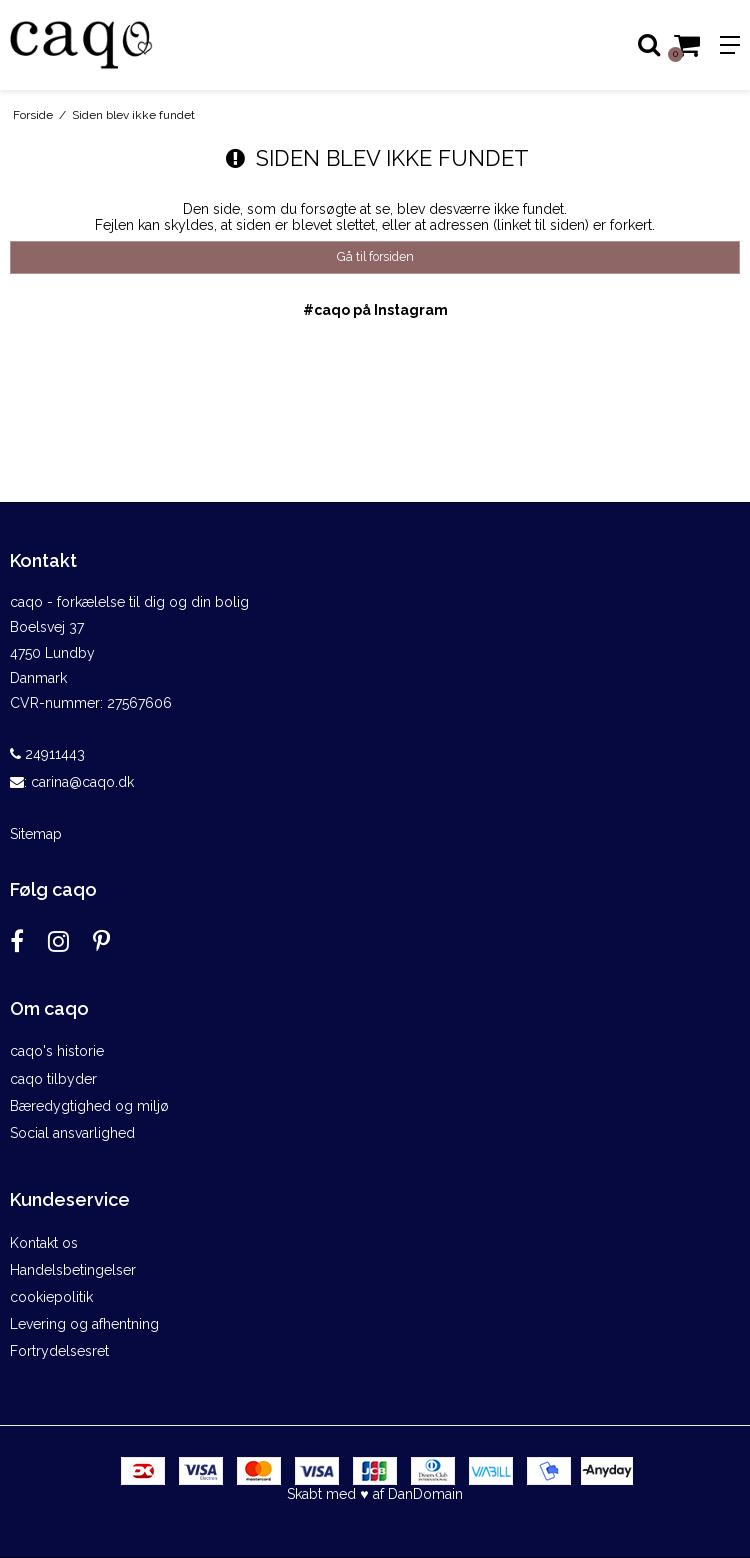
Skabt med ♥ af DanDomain (374, 1494)
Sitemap (36, 834)
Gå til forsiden (375, 256)
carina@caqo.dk (82, 782)
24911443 (47, 754)
